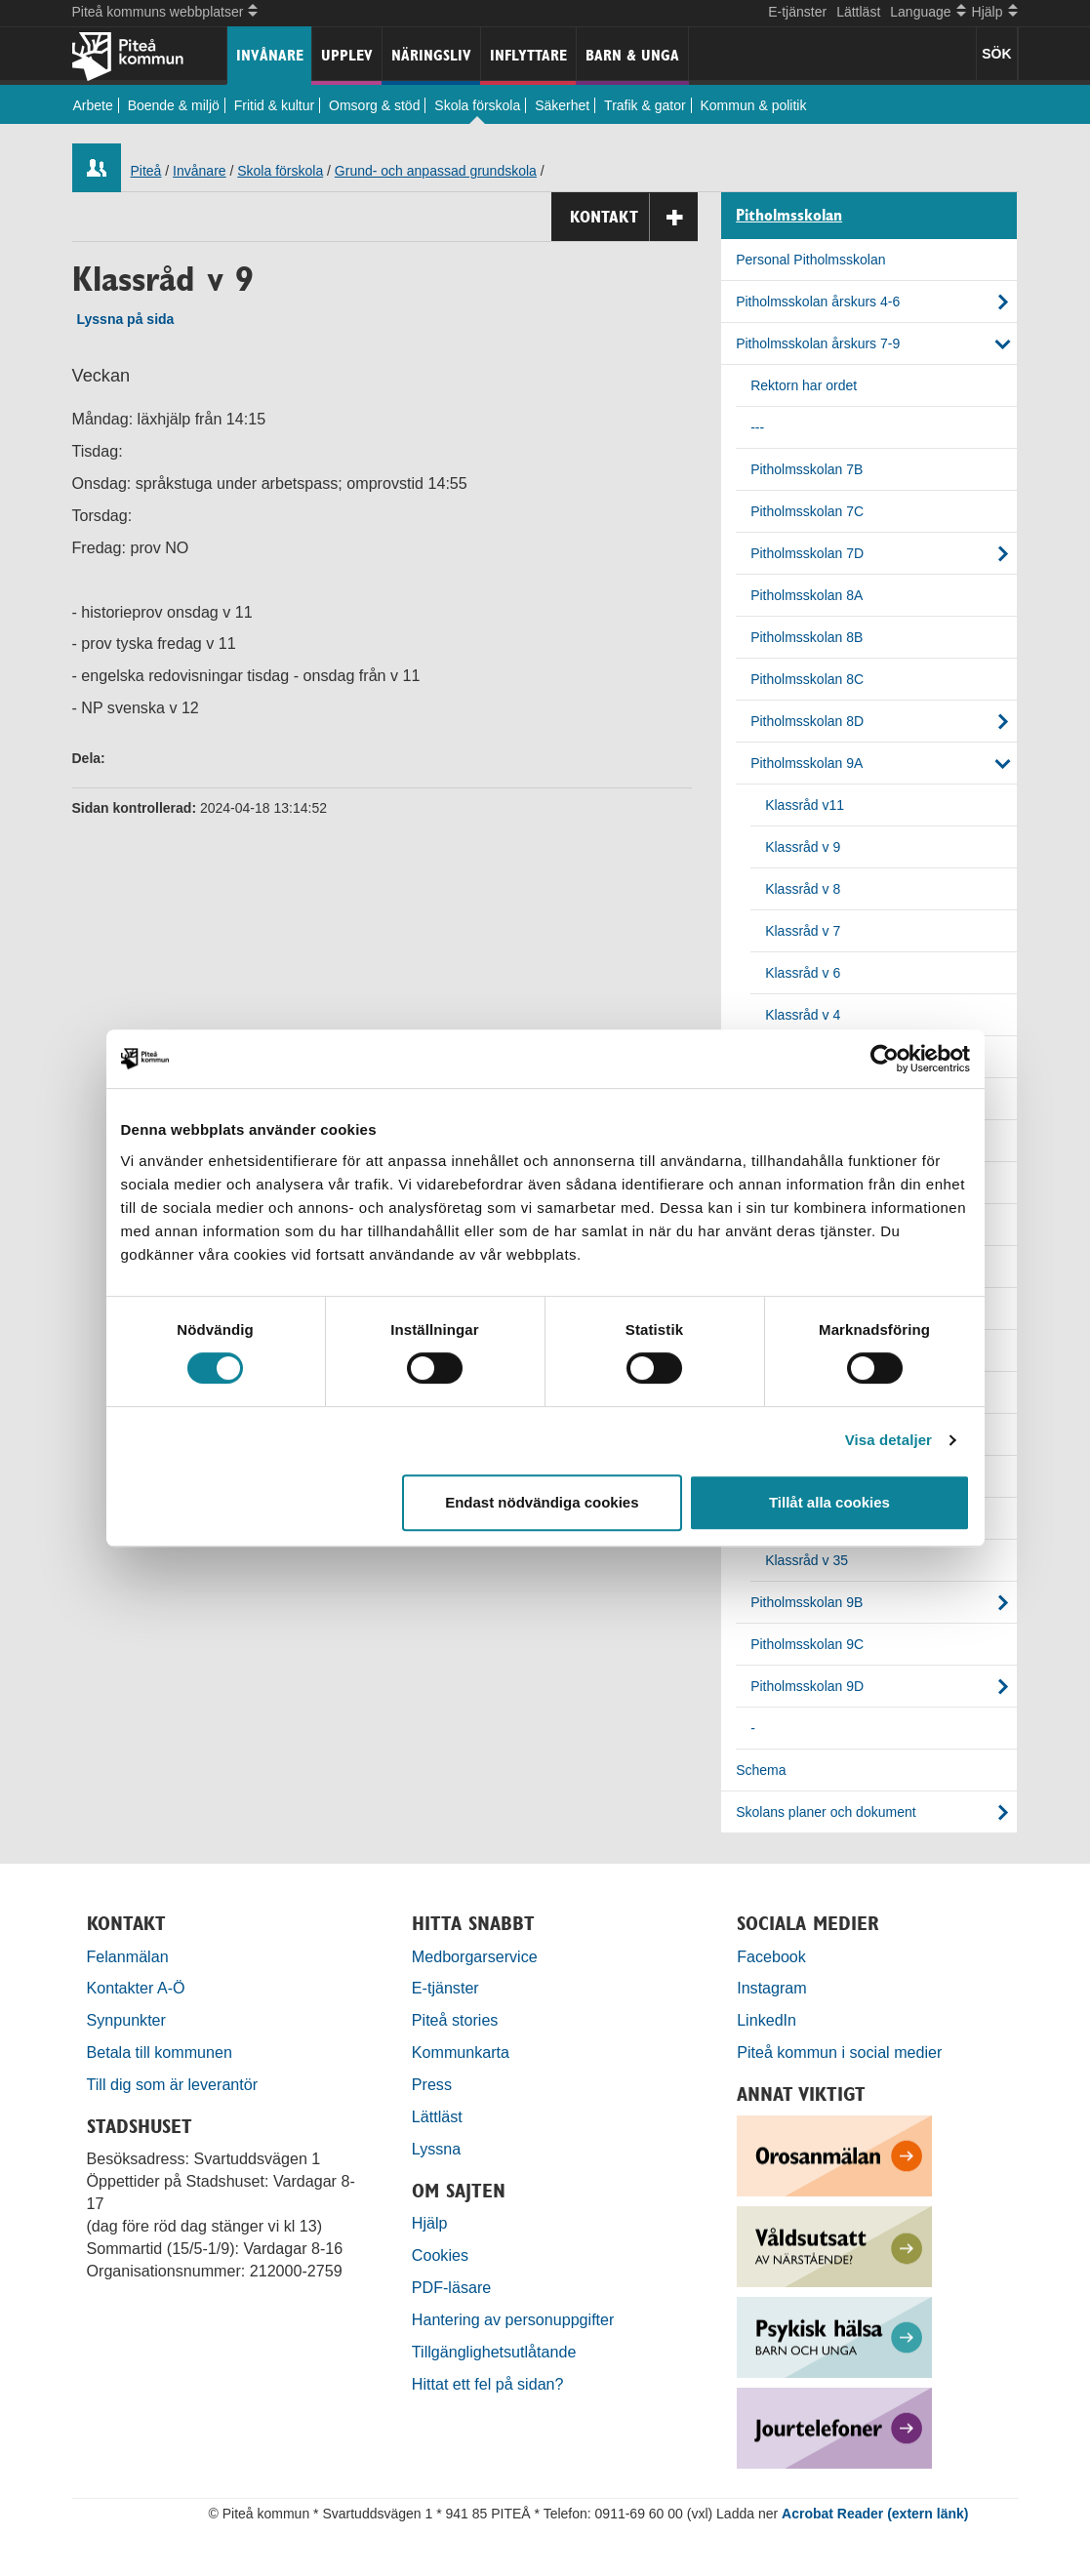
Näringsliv (431, 55)
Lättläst (858, 12)
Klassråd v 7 (802, 931)
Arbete (93, 105)
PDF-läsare (451, 2287)
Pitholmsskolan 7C (807, 511)
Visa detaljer (888, 1439)
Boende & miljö (174, 105)
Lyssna (436, 2148)
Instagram (772, 1987)
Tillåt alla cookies (829, 1502)
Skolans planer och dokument (825, 1812)
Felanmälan (128, 1956)
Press (432, 2084)
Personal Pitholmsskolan (810, 259)
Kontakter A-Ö (136, 1987)
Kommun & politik (754, 105)
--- (757, 427)
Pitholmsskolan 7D (807, 553)
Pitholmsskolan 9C (807, 1644)
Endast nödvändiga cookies (541, 1502)
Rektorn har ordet (803, 385)
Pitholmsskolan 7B (806, 469)
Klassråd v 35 (806, 1560)
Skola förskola (477, 105)
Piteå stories (455, 2020)
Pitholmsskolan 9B (806, 1602)
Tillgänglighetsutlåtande (494, 2351)
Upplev (347, 55)
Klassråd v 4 (802, 1015)
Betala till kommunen (159, 2052)
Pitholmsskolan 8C (807, 679)
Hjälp (430, 2223)
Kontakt (634, 217)
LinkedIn (766, 2020)
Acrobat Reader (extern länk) (875, 2513)
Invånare (269, 55)
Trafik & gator (645, 105)
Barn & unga (632, 55)
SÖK (996, 53)
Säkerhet (562, 105)
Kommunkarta (460, 2052)
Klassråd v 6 (802, 973)
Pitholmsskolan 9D (807, 1686)
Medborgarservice (475, 1956)
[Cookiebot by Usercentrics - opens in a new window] (884, 1058)
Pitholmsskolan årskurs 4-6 (818, 301)
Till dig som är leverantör (174, 2084)
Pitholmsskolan (789, 215)
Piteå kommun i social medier (839, 2052)
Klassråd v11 (804, 805)
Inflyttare (528, 55)
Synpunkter (126, 2020)
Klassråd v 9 (802, 847)
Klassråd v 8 (802, 889)
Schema (761, 1770)
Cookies (440, 2255)
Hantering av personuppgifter (513, 2319)
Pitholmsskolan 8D (807, 721)
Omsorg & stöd (374, 105)
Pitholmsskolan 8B (806, 637)
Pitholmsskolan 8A (806, 595)
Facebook (771, 1956)
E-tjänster (797, 12)
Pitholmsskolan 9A (806, 763)
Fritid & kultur (274, 105)
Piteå (146, 171)
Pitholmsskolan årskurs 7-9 (818, 343)
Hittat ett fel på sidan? (488, 2384)
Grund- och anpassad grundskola (436, 171)
